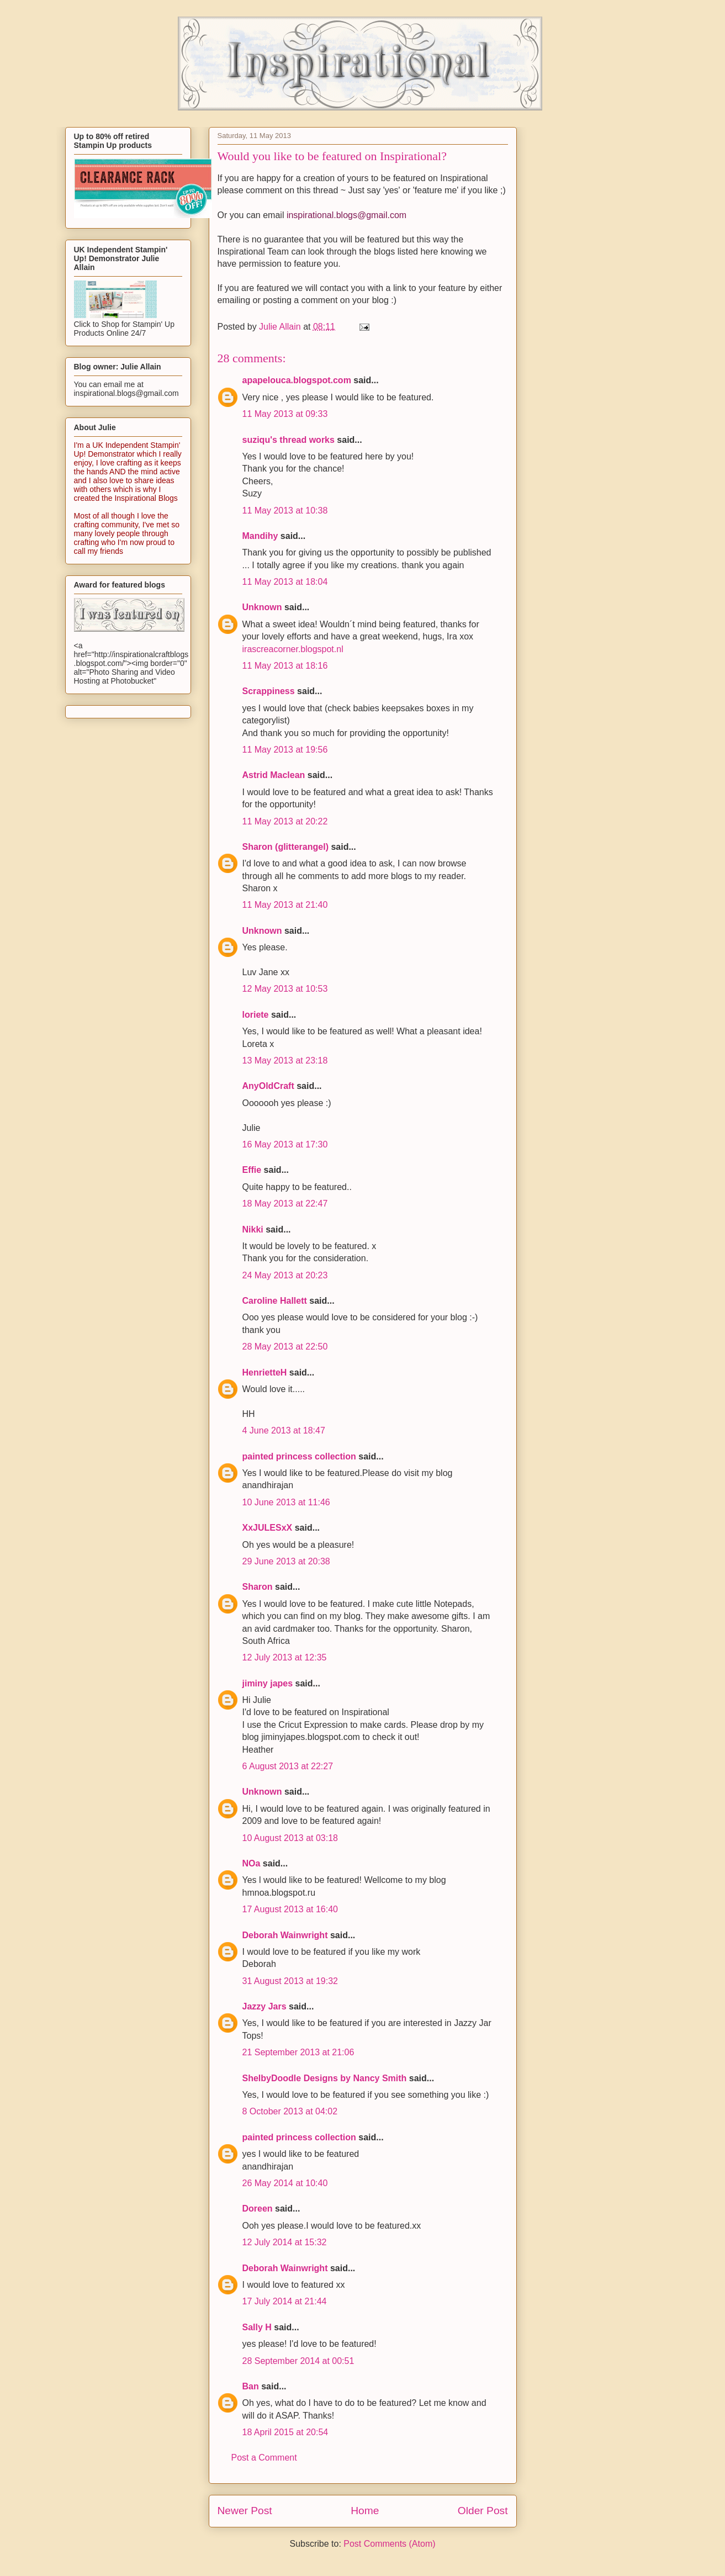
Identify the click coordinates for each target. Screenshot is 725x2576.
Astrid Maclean (273, 775)
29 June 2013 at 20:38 (286, 1561)
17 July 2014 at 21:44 (284, 2301)
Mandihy (260, 536)
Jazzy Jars (264, 2006)
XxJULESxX (267, 1527)
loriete (255, 1014)
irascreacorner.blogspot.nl (292, 649)
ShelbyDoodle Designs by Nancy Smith (324, 2078)
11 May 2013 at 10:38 (285, 510)
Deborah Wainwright (285, 1935)
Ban (250, 2386)
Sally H (257, 2327)
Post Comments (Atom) (389, 2543)
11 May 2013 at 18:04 (285, 581)
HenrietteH (264, 1372)
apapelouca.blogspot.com (296, 380)
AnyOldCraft (268, 1086)
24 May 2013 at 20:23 (285, 1275)
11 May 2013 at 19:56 (285, 749)
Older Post (483, 2510)
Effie (252, 1170)
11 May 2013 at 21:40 (285, 904)
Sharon (257, 1586)
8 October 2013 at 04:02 (290, 2111)
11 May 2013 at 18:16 (285, 665)
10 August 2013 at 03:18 (290, 1838)
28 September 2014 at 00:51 (298, 2361)
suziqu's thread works (288, 440)
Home (365, 2510)
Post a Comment (264, 2457)
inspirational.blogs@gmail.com (346, 215)
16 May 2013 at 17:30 (285, 1144)
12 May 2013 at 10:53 (285, 988)
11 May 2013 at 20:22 (285, 821)
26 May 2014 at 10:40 (285, 2183)
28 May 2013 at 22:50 (285, 1346)
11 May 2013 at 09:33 (285, 414)
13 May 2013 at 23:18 (285, 1060)
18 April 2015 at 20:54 (285, 2432)
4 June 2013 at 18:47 (283, 1430)
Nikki (252, 1229)
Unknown (262, 607)
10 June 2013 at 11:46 (286, 1502)
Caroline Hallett (274, 1300)
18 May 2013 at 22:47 (285, 1203)
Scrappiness (268, 691)
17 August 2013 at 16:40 (290, 1909)
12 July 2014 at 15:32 (284, 2242)
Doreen (257, 2208)
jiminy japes (267, 1683)
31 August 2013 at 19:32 (290, 1981)
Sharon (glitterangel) (285, 846)
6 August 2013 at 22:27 (288, 1766)
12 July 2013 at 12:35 (284, 1657)
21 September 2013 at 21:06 (298, 2052)
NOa (251, 1863)
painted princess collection (299, 1456)
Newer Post (245, 2510)
